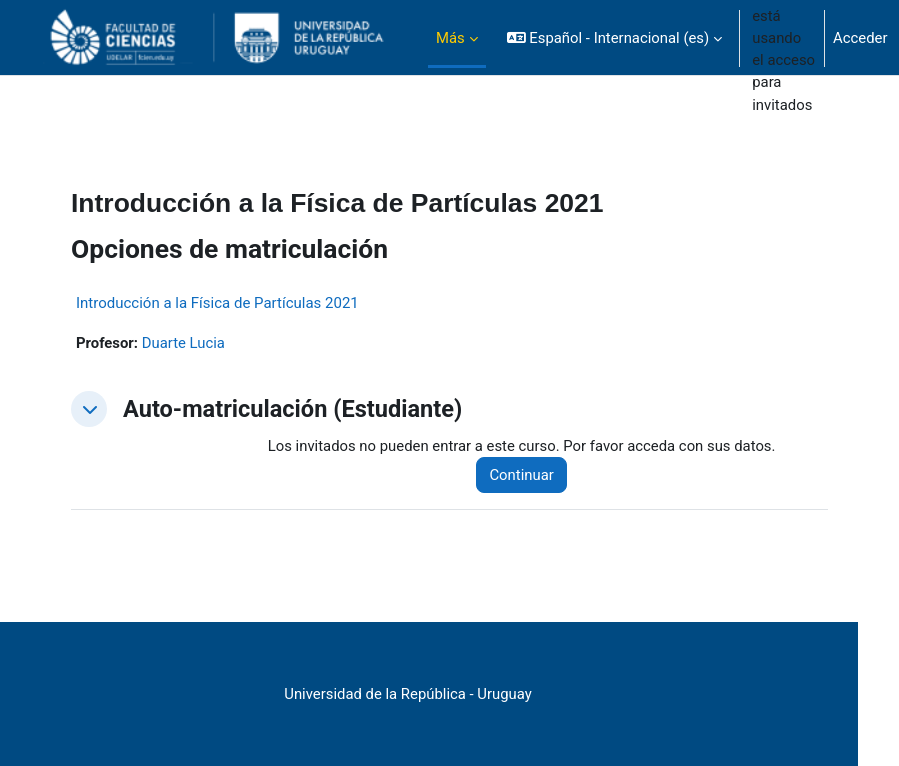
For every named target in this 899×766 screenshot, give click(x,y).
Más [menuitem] (450, 38)
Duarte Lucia (183, 343)
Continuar (521, 475)
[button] (614, 38)
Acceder (860, 38)
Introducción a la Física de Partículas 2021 (217, 303)
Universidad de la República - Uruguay (408, 694)
